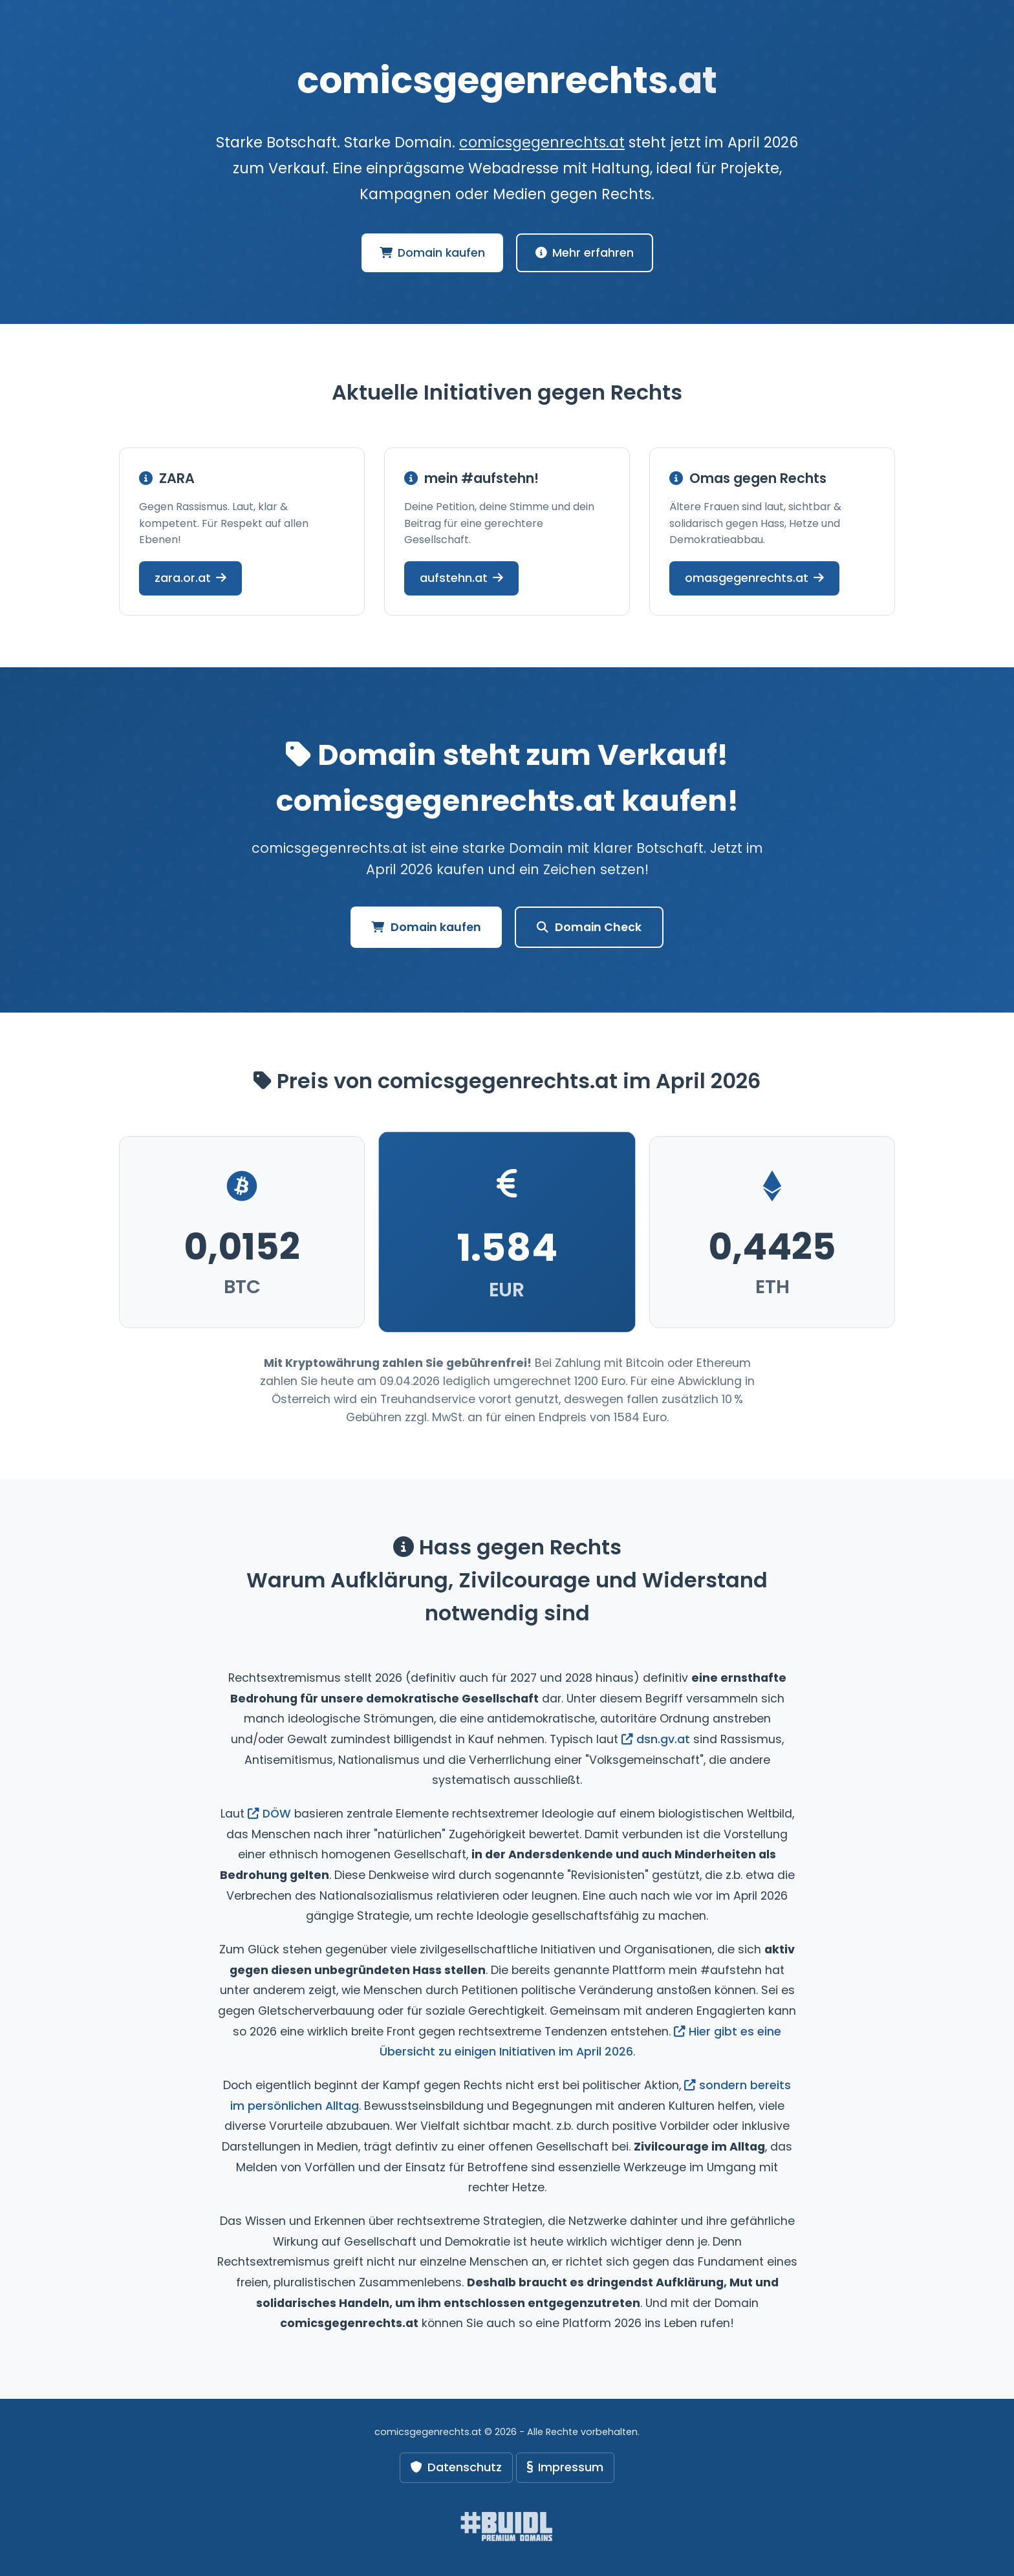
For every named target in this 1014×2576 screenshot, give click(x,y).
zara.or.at (190, 578)
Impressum (565, 2467)
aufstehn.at (461, 578)
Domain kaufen (432, 253)
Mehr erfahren (584, 253)
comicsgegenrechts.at (542, 142)
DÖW (269, 1813)
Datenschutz (456, 2467)
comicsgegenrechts (507, 80)
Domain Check (589, 927)
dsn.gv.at (655, 1739)
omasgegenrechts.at (754, 578)
